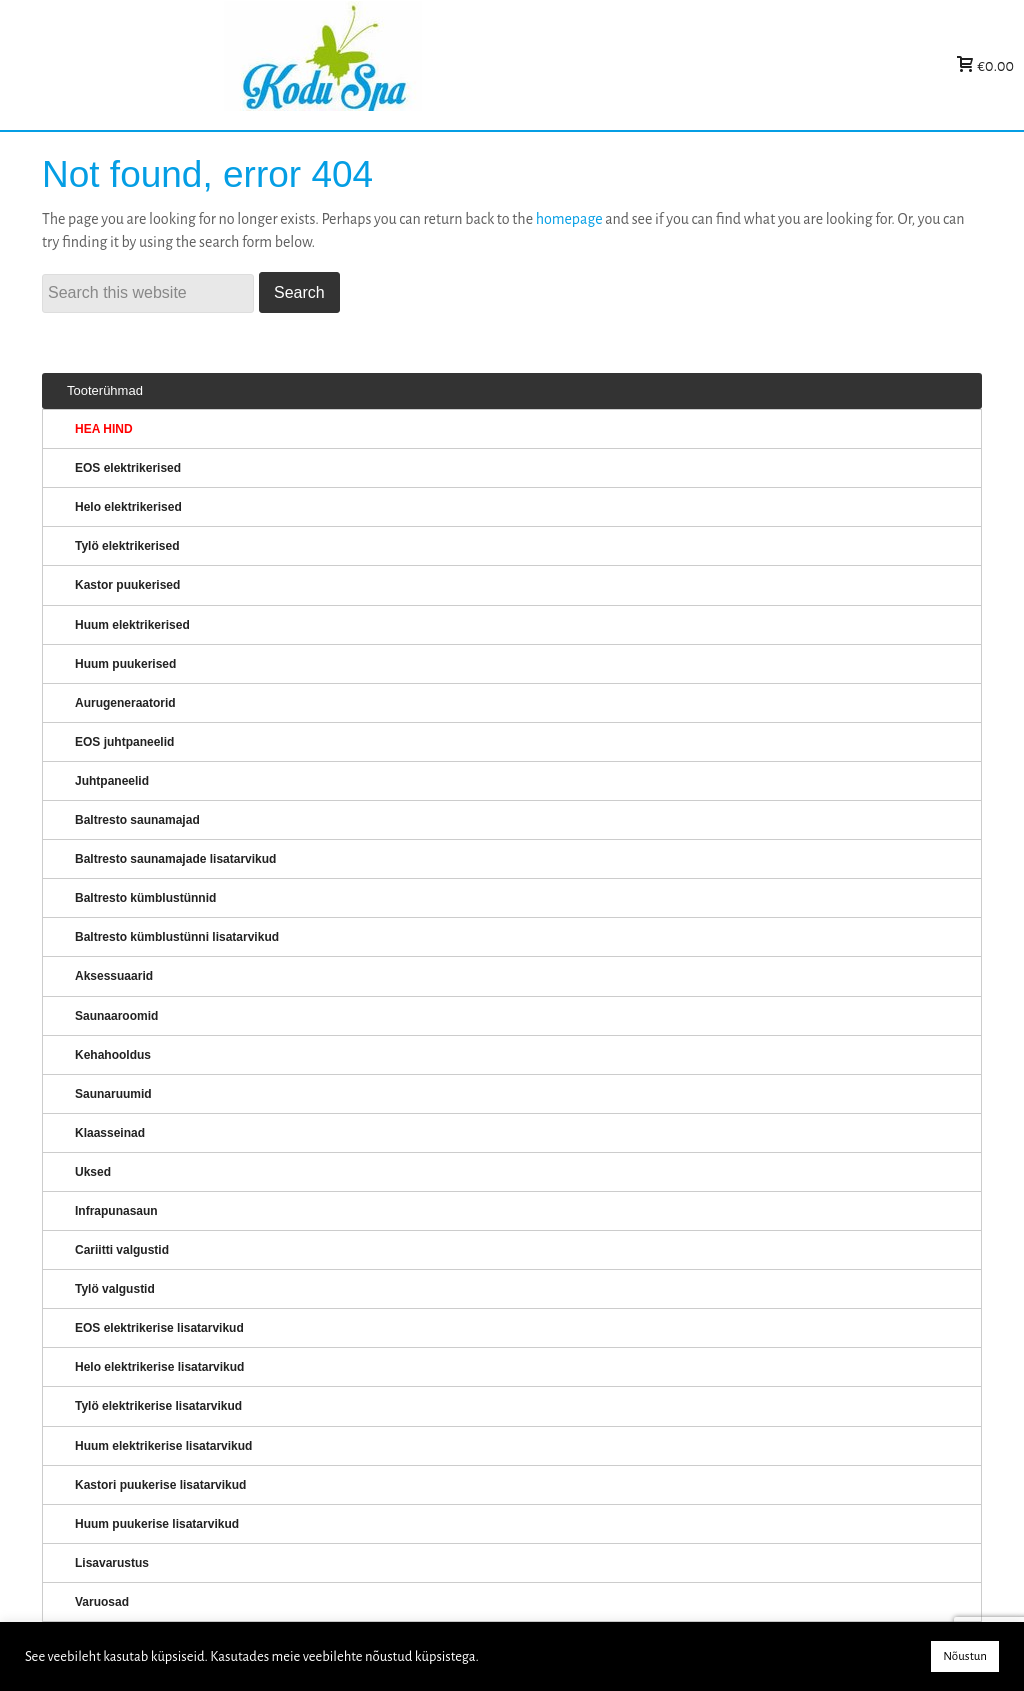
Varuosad (102, 1602)
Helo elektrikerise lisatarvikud (159, 1367)
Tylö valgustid (115, 1289)
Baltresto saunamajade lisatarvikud (175, 859)
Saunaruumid (113, 1094)
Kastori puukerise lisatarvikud (160, 1485)
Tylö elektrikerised (127, 546)
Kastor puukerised (127, 585)
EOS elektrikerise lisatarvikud (159, 1328)
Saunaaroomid (116, 1016)
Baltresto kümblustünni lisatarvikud (177, 937)
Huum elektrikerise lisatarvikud (163, 1446)
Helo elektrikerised (128, 507)
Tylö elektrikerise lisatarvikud (158, 1406)
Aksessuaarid (114, 976)
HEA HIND (104, 429)
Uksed (93, 1172)
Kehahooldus (113, 1055)
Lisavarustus (112, 1563)
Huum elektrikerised (132, 625)
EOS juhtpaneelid (124, 742)
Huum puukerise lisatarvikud (157, 1524)
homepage (569, 219)
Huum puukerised (125, 664)
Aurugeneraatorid (125, 703)
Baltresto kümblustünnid (145, 898)
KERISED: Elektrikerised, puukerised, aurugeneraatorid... (449, 65)
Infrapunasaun (116, 1211)
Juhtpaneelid (112, 781)
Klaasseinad (110, 1133)
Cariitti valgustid (122, 1250)
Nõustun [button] (965, 1656)
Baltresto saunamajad (137, 820)
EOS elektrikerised (128, 468)
